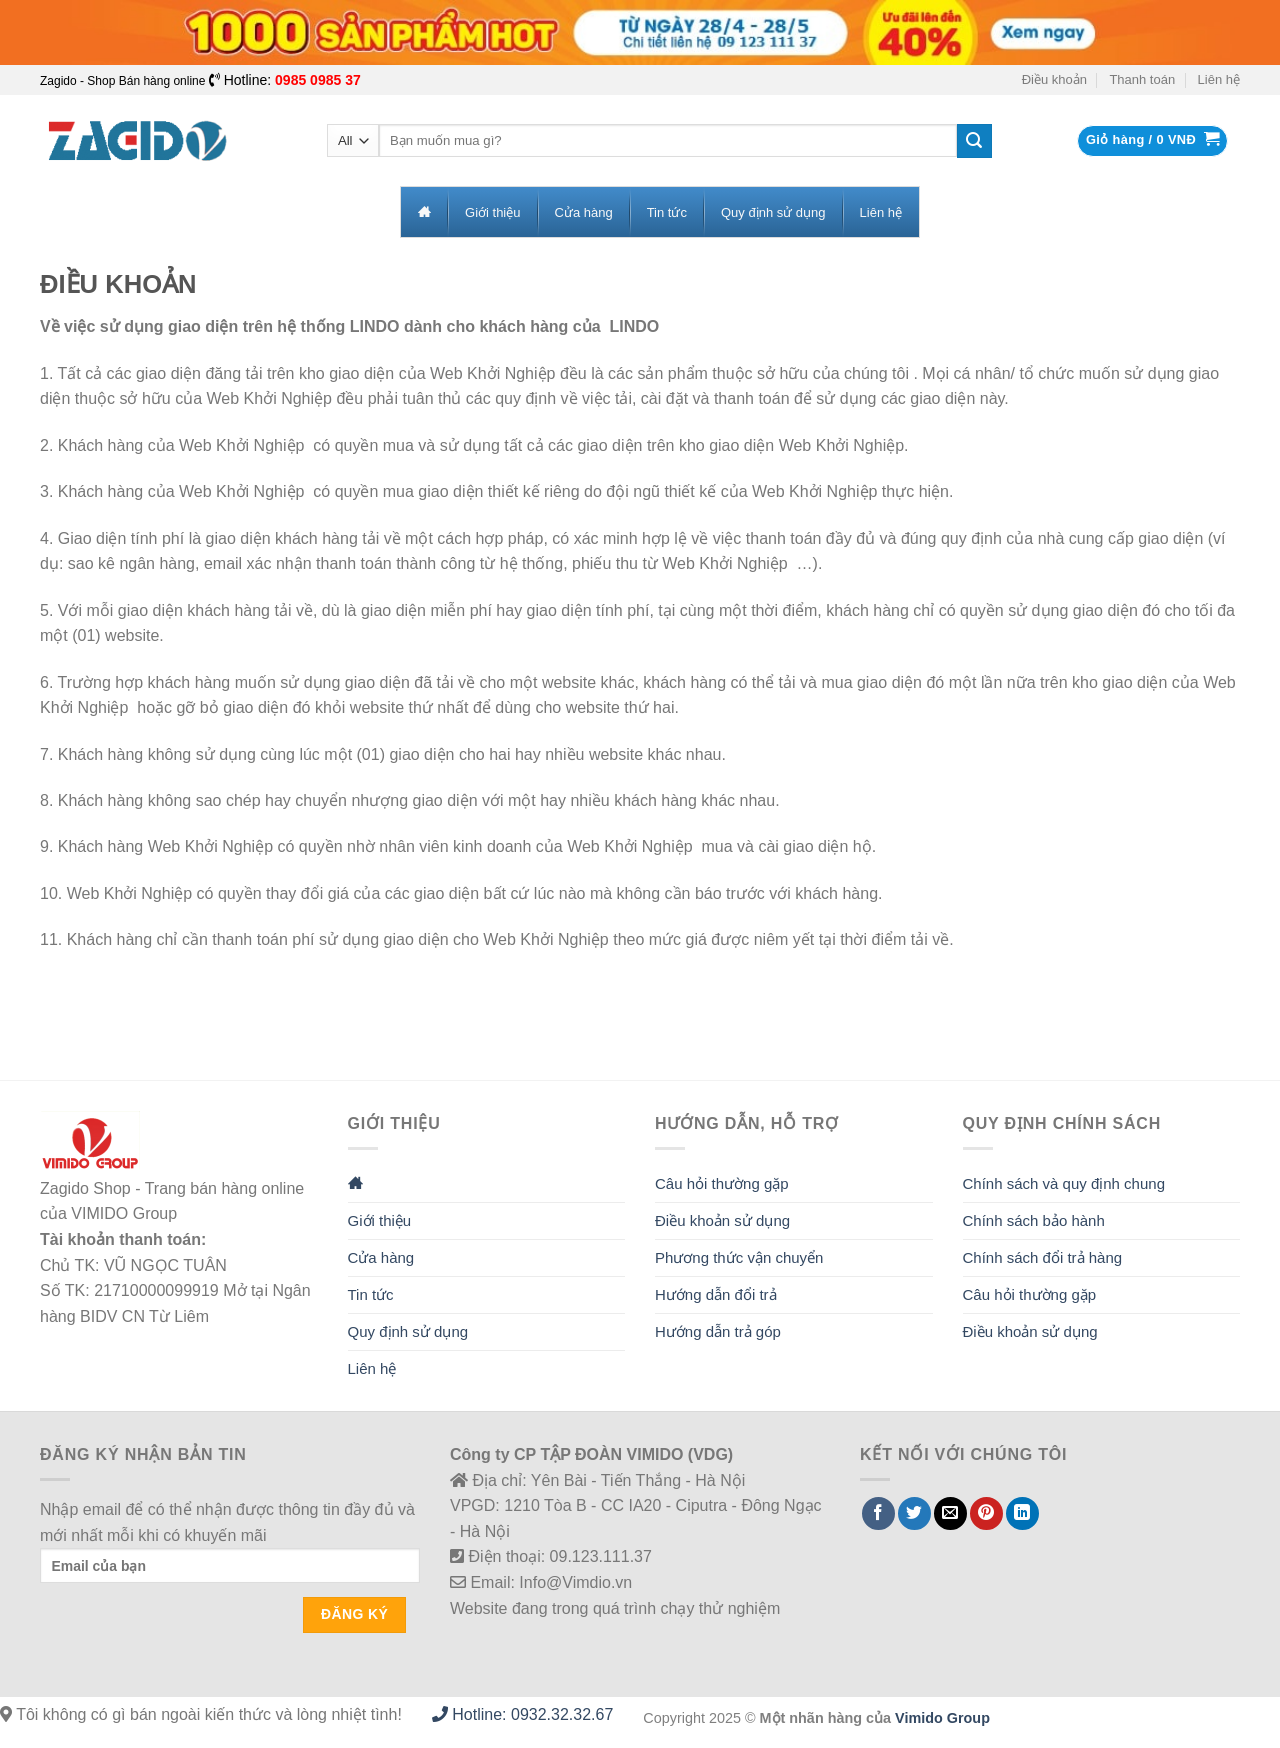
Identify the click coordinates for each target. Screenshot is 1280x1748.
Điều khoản (1054, 79)
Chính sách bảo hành (1034, 1220)
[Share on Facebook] (878, 1513)
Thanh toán (1142, 79)
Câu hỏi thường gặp (722, 1183)
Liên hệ (1219, 79)
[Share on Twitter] (914, 1513)
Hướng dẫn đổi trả (716, 1294)
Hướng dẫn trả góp (718, 1331)
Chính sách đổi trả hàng (1043, 1257)
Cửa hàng (381, 1257)
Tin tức (371, 1294)
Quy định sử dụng (408, 1331)
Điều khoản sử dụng (722, 1220)
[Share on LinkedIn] (1022, 1513)
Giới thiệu (380, 1220)
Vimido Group (942, 1718)
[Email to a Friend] (950, 1513)
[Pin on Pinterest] (986, 1513)
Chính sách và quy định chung (1064, 1183)
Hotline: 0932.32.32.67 (522, 1714)
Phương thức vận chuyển (739, 1257)
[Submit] (974, 141)
